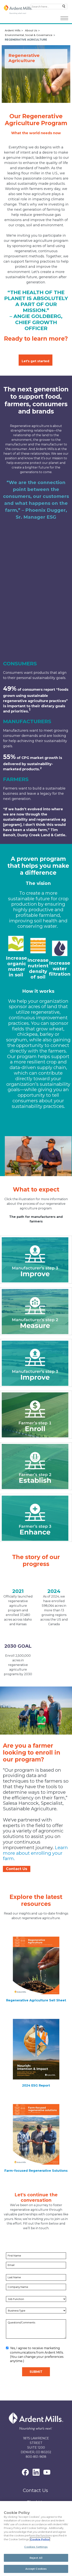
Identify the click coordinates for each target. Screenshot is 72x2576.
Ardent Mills (12, 30)
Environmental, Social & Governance (28, 35)
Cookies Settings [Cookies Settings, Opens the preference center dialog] (36, 2546)
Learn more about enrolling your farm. (35, 1853)
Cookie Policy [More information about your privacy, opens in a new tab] (40, 2539)
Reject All (36, 2557)
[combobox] (49, 6)
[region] (36, 2538)
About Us (31, 30)
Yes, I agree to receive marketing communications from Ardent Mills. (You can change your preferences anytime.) (35, 2354)
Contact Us (16, 1869)
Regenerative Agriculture (26, 39)
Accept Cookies (36, 2568)
